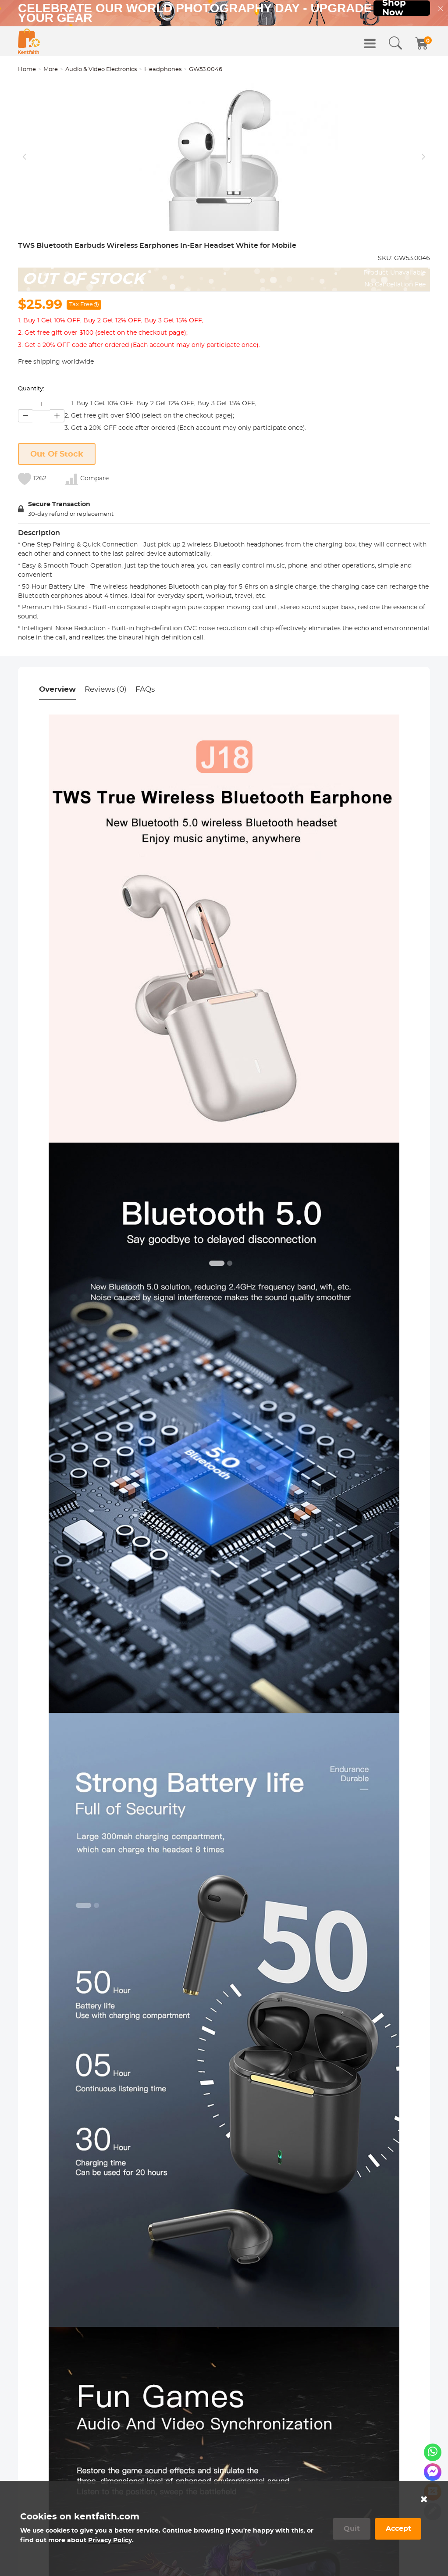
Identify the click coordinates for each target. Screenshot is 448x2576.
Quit (352, 2528)
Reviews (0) (106, 763)
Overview (57, 763)
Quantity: (31, 462)
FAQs (145, 763)
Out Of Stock (56, 528)
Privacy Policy (110, 2540)
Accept (398, 2528)
